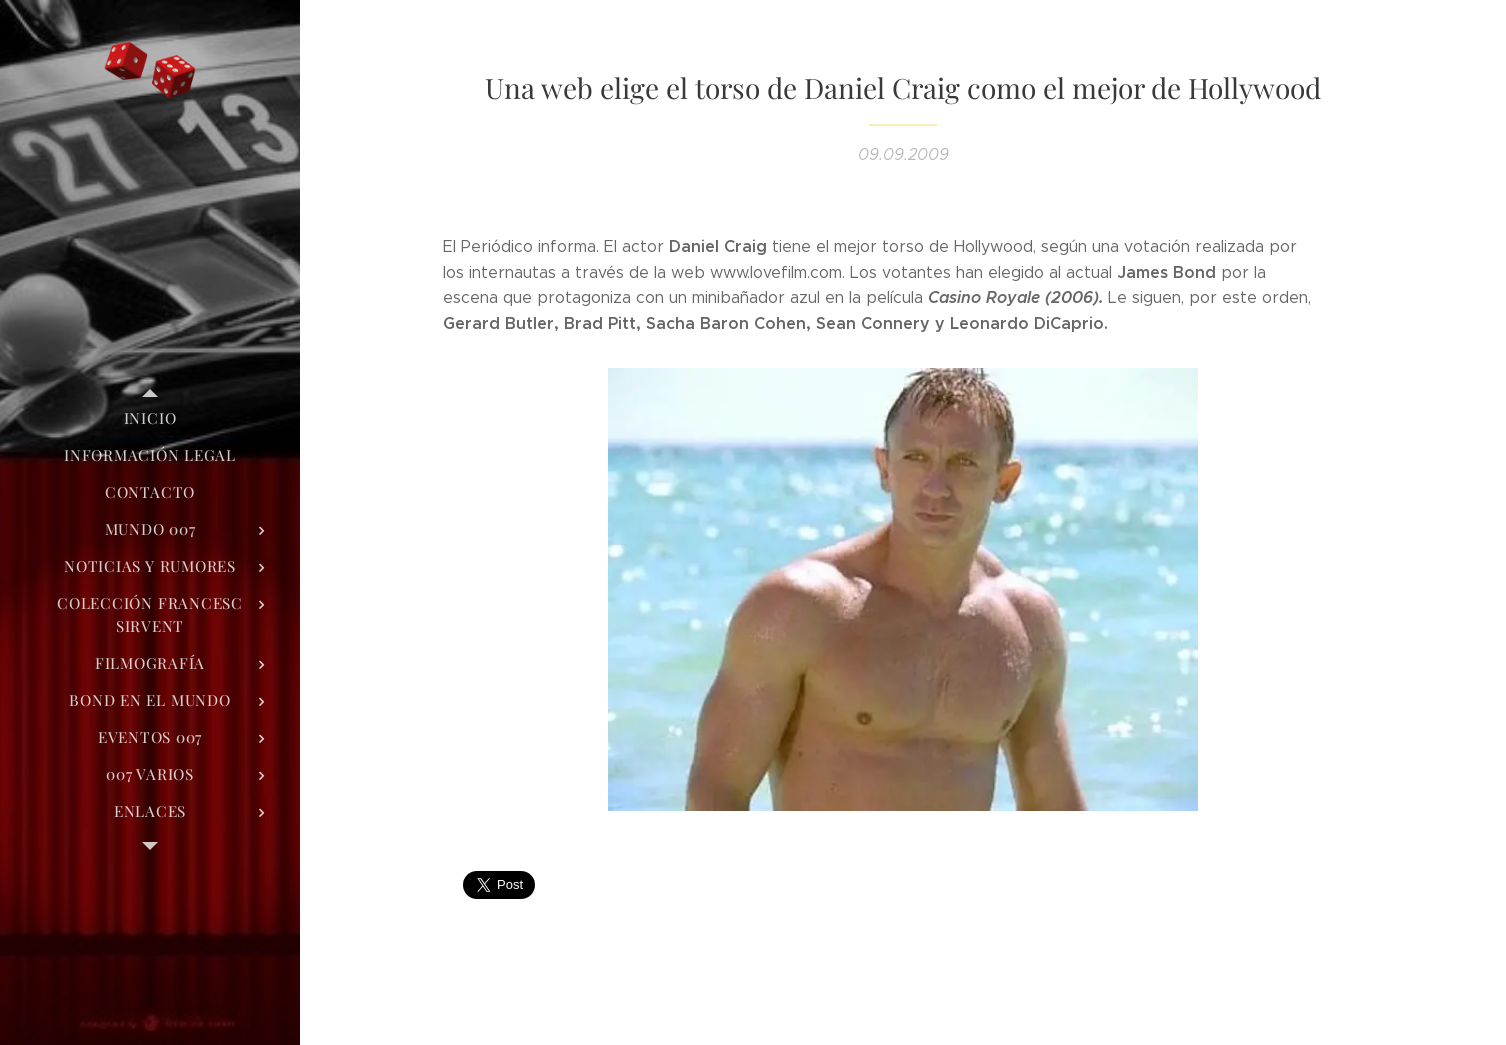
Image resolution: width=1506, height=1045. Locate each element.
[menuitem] (150, 418)
